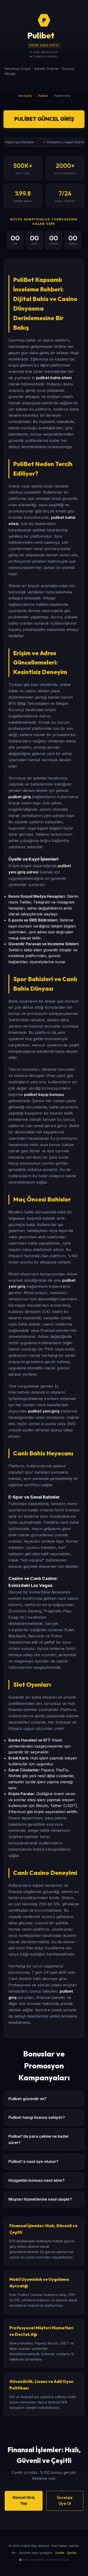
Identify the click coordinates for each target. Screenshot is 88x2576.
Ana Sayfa (25, 95)
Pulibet (43, 95)
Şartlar (72, 2553)
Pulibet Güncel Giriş (44, 119)
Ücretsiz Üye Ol (65, 2500)
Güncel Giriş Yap (23, 2500)
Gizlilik (59, 2553)
